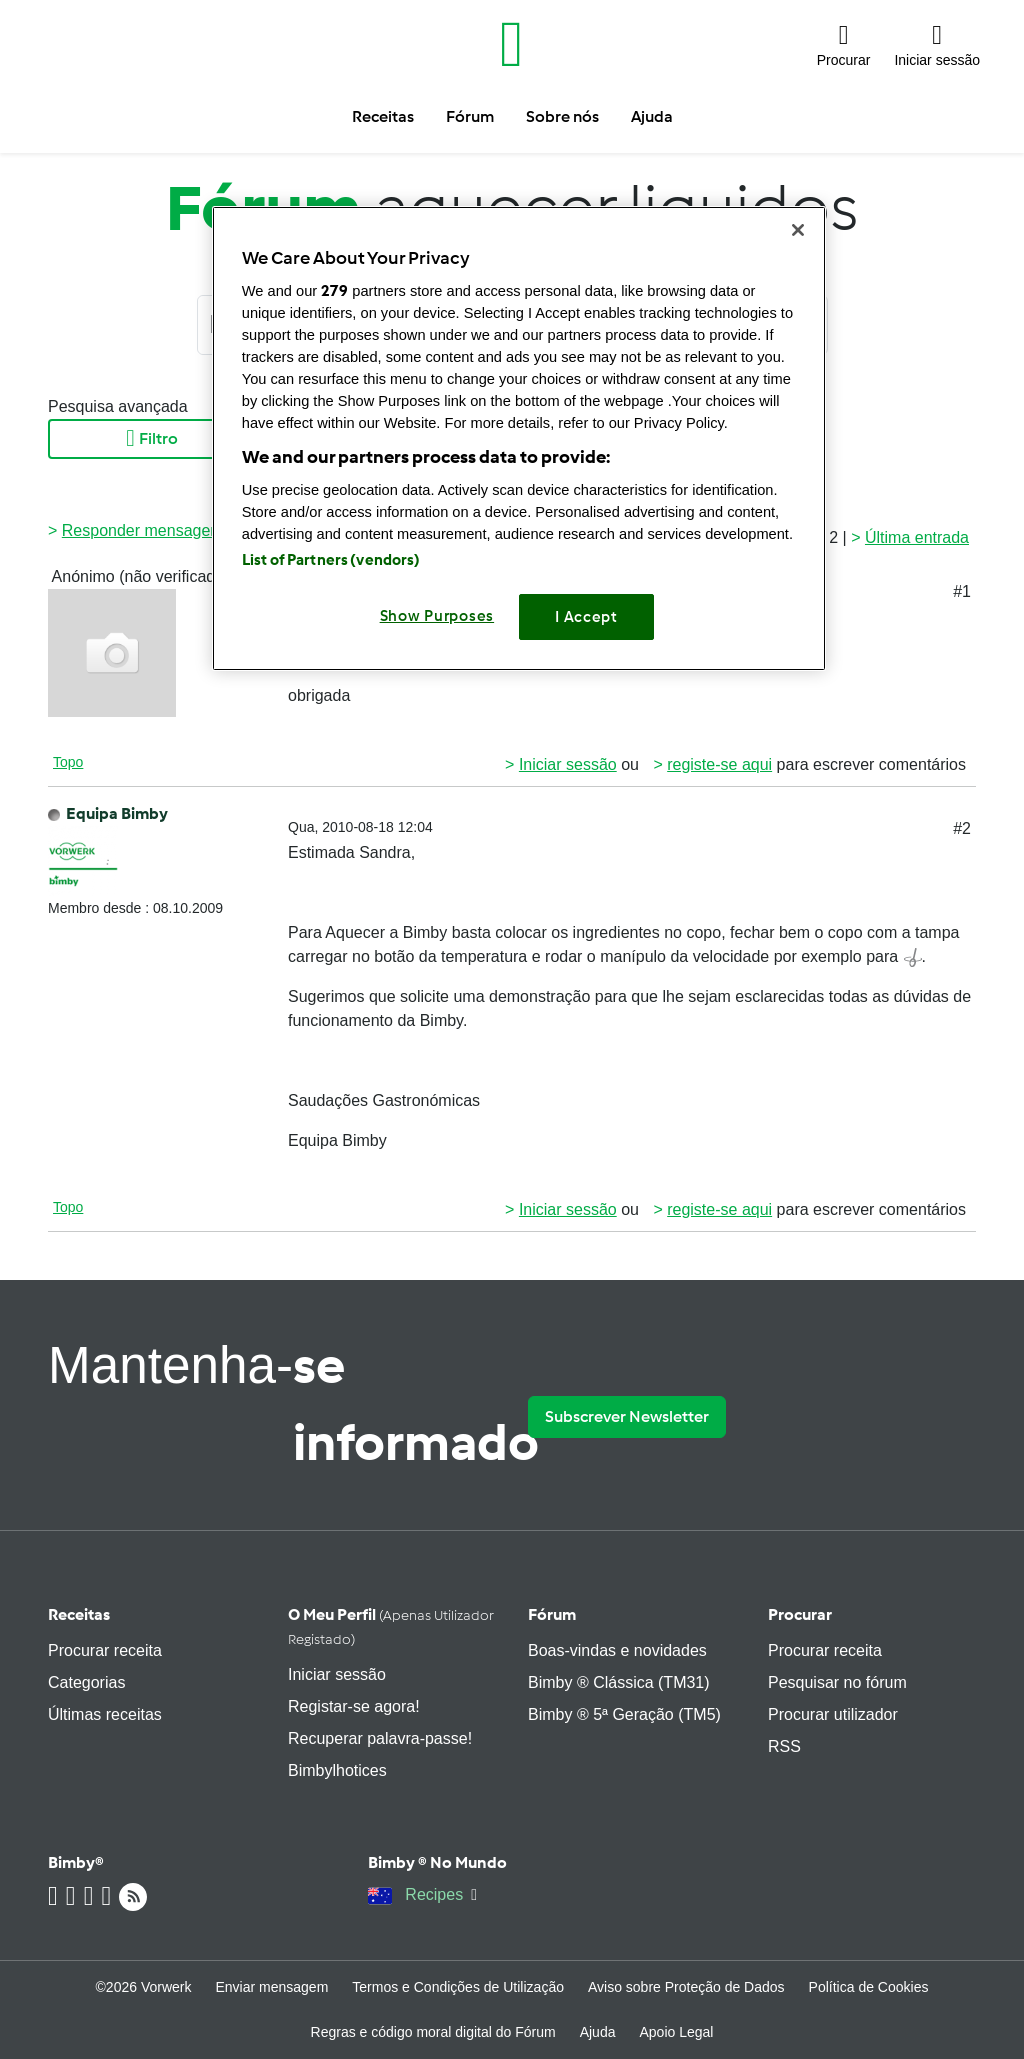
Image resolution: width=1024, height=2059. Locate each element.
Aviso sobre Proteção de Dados (686, 1987)
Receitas (79, 1614)
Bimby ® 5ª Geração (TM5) (624, 1714)
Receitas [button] (383, 116)
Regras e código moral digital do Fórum (433, 2032)
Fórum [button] (470, 116)
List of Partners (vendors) (331, 560)
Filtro (152, 438)
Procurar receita (105, 1650)
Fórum (552, 1614)
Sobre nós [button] (562, 116)
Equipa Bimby (117, 813)
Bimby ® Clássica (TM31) (619, 1682)
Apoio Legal (676, 2032)
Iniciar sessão (568, 764)
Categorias (86, 1682)
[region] (519, 438)
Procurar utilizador (833, 1714)
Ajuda (598, 2032)
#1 (962, 591)
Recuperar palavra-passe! (380, 1738)
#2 (962, 828)
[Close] (798, 230)
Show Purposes (437, 616)
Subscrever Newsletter (627, 1416)
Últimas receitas (105, 1714)
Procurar (800, 1614)
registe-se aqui (719, 764)
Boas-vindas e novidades (617, 1650)
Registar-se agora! (354, 1706)
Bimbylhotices (337, 1770)
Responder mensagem (143, 530)
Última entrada (917, 537)
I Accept (586, 617)
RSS (784, 1746)
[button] (844, 44)
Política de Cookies (869, 1987)
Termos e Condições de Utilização (458, 1987)
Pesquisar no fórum (837, 1682)
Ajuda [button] (652, 116)
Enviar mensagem (271, 1987)
